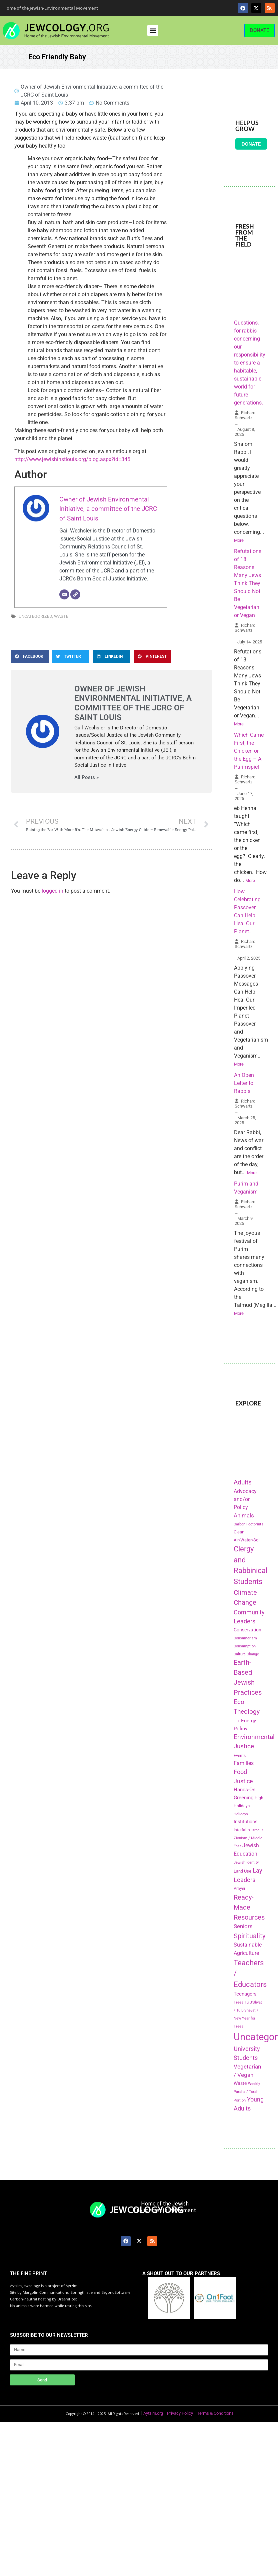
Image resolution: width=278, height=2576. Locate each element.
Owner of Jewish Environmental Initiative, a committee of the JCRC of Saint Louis (108, 508)
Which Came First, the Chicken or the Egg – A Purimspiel (249, 751)
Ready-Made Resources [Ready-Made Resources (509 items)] (249, 1907)
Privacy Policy (180, 2413)
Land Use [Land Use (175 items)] (242, 1871)
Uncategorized (35, 616)
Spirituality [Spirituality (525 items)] (249, 1936)
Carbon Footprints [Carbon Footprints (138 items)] (248, 1524)
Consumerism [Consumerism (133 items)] (245, 1638)
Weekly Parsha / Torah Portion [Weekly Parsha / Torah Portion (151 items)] (247, 2092)
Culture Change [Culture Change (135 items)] (246, 1654)
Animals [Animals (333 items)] (244, 1515)
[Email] (64, 594)
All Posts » (86, 777)
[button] (152, 30)
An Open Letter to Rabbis (244, 1083)
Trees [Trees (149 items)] (238, 2002)
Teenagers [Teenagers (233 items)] (245, 1994)
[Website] (75, 594)
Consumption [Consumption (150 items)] (245, 1646)
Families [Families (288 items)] (244, 1763)
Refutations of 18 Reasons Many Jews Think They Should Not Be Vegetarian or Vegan (247, 583)
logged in (52, 891)
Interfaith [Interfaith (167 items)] (242, 1830)
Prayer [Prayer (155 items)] (239, 1888)
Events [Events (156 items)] (240, 1755)
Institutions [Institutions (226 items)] (245, 1822)
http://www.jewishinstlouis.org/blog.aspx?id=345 (72, 459)
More (239, 540)
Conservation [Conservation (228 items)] (247, 1630)
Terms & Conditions (215, 2413)
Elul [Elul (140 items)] (237, 1721)
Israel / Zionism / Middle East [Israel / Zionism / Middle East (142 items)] (248, 1838)
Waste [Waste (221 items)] (240, 2083)
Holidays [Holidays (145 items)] (241, 1814)
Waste (61, 616)
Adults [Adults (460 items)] (243, 1482)
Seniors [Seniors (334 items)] (243, 1926)
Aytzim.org (153, 2413)
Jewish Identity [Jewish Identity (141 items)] (246, 1862)
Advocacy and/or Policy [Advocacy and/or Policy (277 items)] (245, 1499)
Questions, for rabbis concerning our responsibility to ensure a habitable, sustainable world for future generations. (249, 363)
